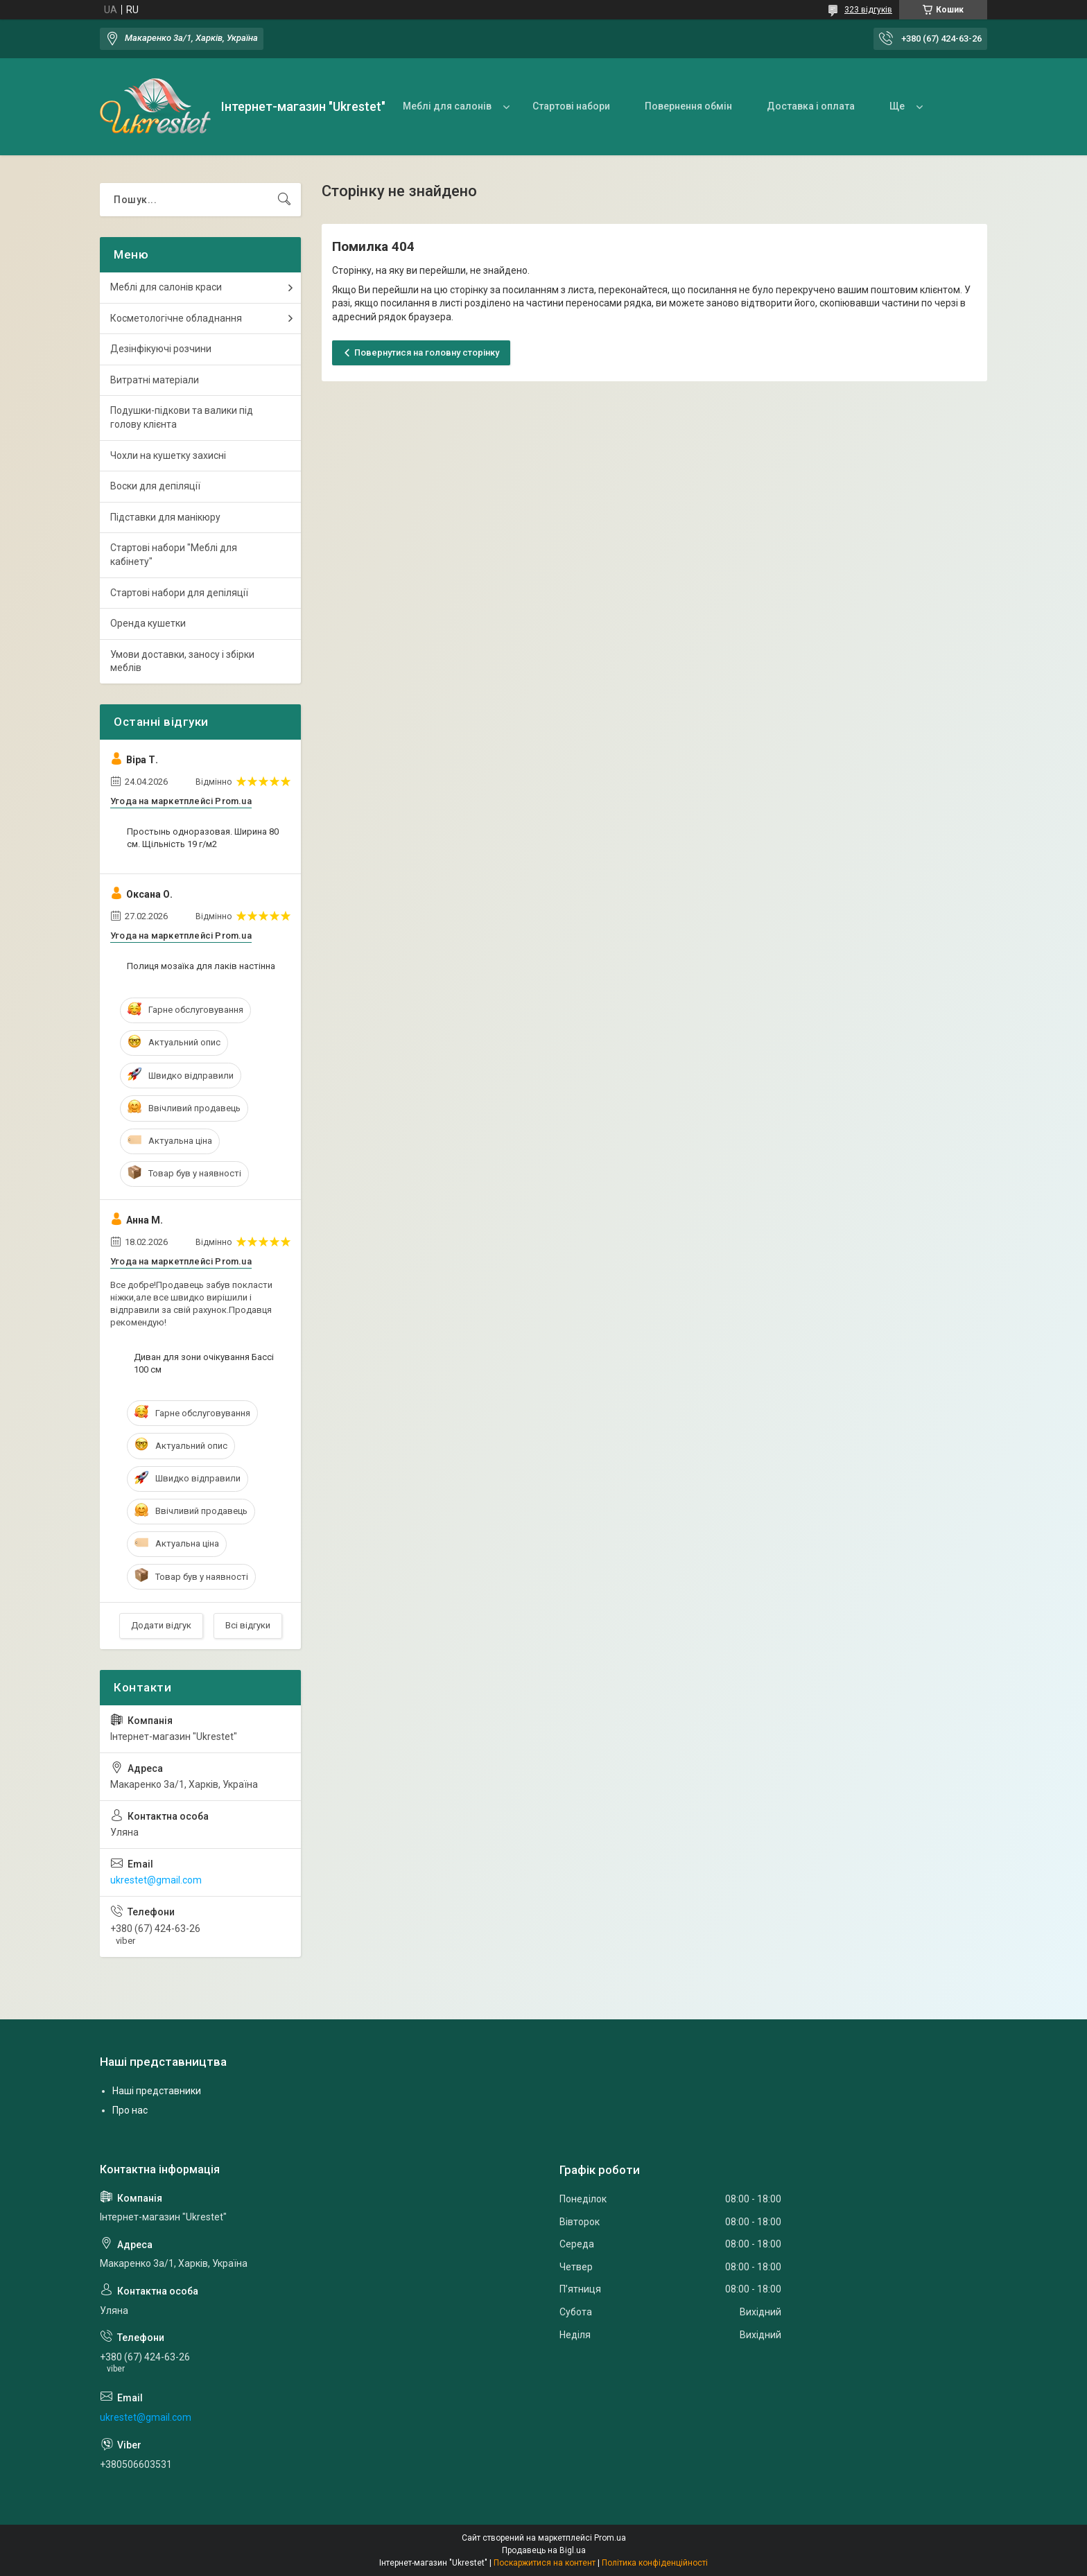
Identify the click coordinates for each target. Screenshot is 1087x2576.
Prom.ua (610, 2538)
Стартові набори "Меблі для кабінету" (173, 554)
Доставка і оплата (811, 106)
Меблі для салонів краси (166, 287)
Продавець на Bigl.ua (544, 2550)
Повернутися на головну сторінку (426, 352)
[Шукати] (284, 199)
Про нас (130, 2110)
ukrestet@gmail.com (156, 1880)
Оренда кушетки (148, 623)
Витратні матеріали (154, 379)
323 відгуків (868, 10)
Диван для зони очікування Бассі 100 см (204, 1363)
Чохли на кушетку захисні (168, 455)
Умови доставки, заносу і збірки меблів (182, 661)
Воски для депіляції (155, 485)
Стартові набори (571, 106)
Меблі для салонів (447, 106)
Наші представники (156, 2090)
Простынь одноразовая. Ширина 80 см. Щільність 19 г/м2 (203, 837)
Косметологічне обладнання (176, 318)
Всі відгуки (247, 1625)
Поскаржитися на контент (544, 2563)
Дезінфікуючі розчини (160, 348)
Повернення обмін (688, 106)
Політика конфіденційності (655, 2563)
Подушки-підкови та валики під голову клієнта (181, 417)
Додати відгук (161, 1625)
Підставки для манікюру (165, 517)
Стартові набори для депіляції (179, 592)
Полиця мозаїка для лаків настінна (201, 966)
